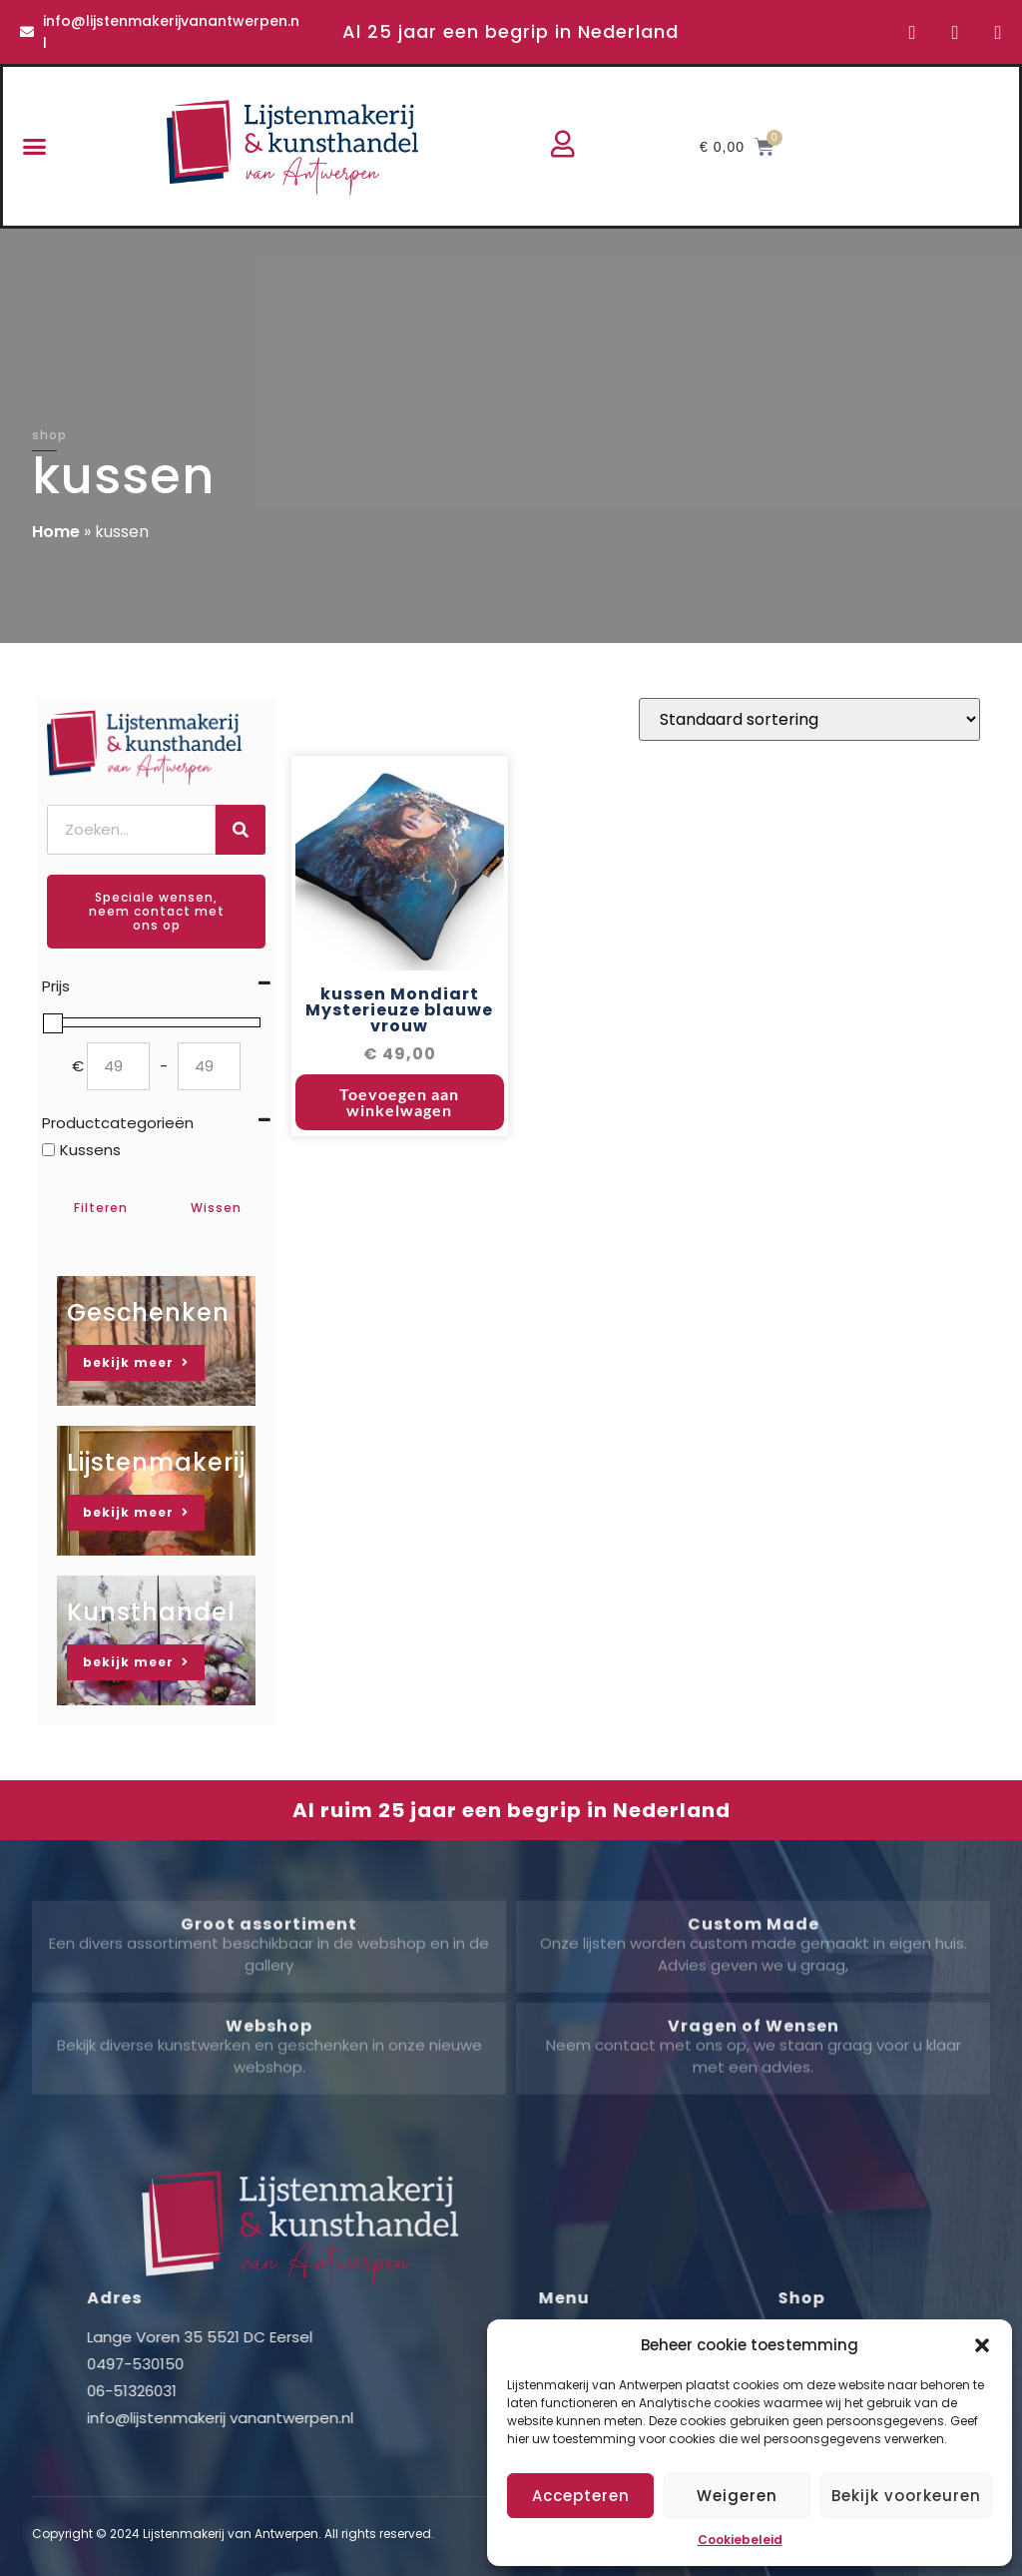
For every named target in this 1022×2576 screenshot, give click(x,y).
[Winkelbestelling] (809, 720)
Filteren (101, 1207)
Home (56, 531)
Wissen (216, 1207)
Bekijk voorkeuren (906, 2495)
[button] (982, 2345)
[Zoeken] (240, 830)
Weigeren (737, 2495)
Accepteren (581, 2495)
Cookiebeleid (740, 2539)
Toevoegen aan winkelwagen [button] (399, 1102)
